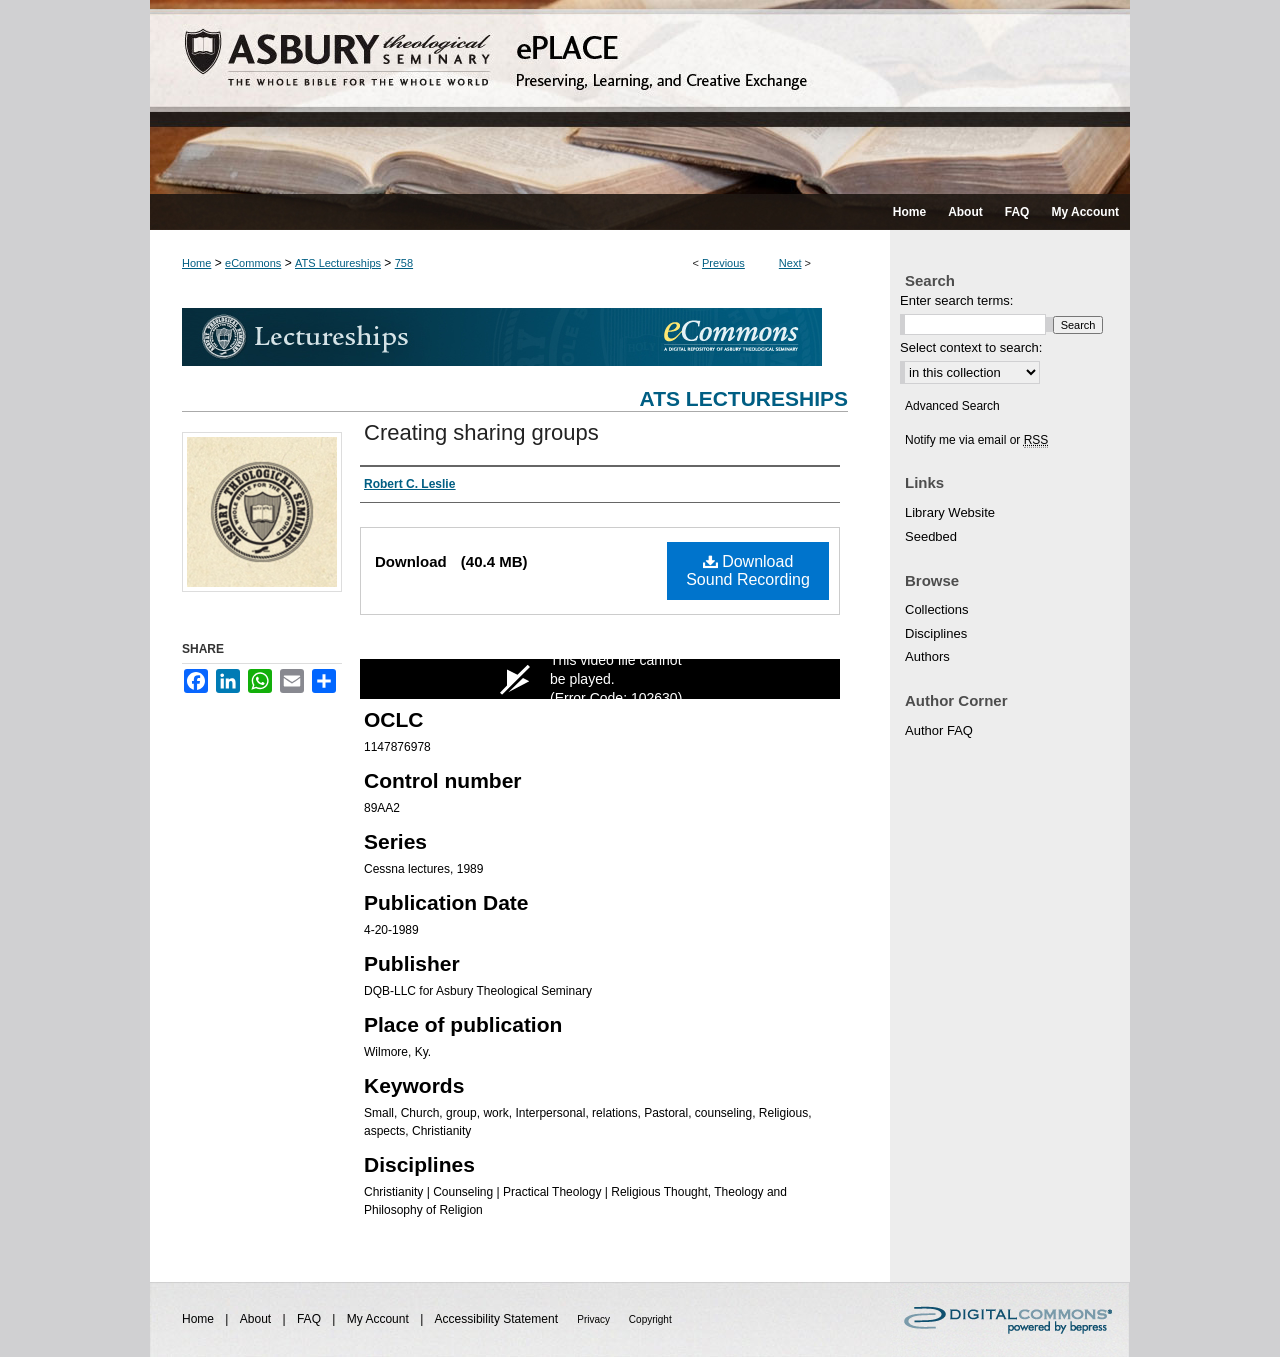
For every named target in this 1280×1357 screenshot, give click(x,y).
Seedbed (931, 536)
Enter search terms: (956, 300)
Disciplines (936, 633)
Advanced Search (952, 406)
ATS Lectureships (338, 263)
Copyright (650, 1319)
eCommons (253, 263)
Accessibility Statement (498, 1319)
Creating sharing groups (481, 432)
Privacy (595, 1319)
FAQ (310, 1319)
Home (196, 263)
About (257, 1319)
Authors (927, 656)
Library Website (950, 512)
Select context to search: (971, 347)
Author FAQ (939, 730)
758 (404, 263)
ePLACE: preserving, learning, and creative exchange (640, 97)
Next (790, 263)
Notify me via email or (976, 440)
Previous (723, 263)
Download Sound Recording (748, 570)
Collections (937, 609)
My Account (379, 1319)
